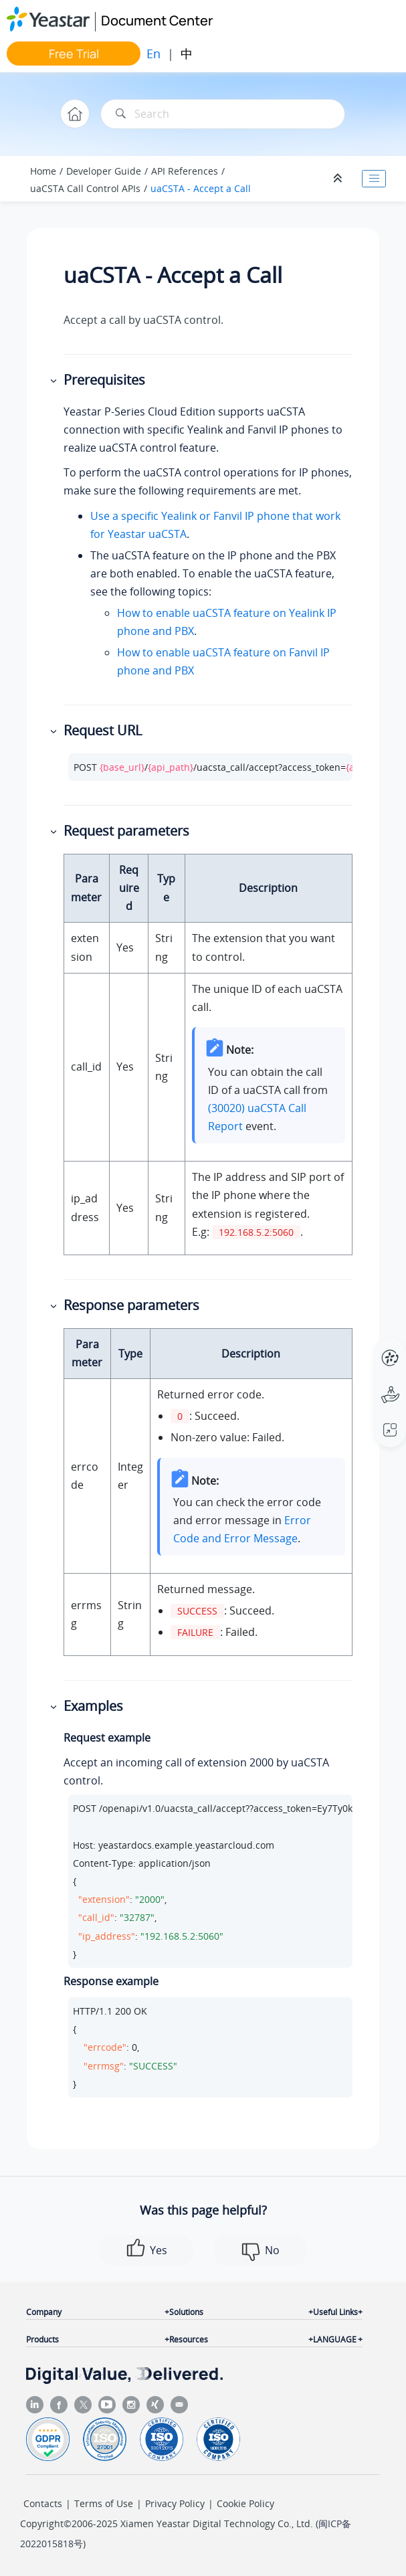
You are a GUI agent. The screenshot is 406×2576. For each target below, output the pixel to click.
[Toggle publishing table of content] (374, 178)
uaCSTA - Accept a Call (200, 188)
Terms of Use (103, 2503)
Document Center (157, 20)
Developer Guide (103, 171)
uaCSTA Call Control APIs (85, 188)
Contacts (42, 2503)
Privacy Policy (175, 2503)
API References (184, 171)
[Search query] (222, 114)
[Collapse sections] (339, 178)
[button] (54, 380)
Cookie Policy (245, 2503)
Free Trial (74, 53)
